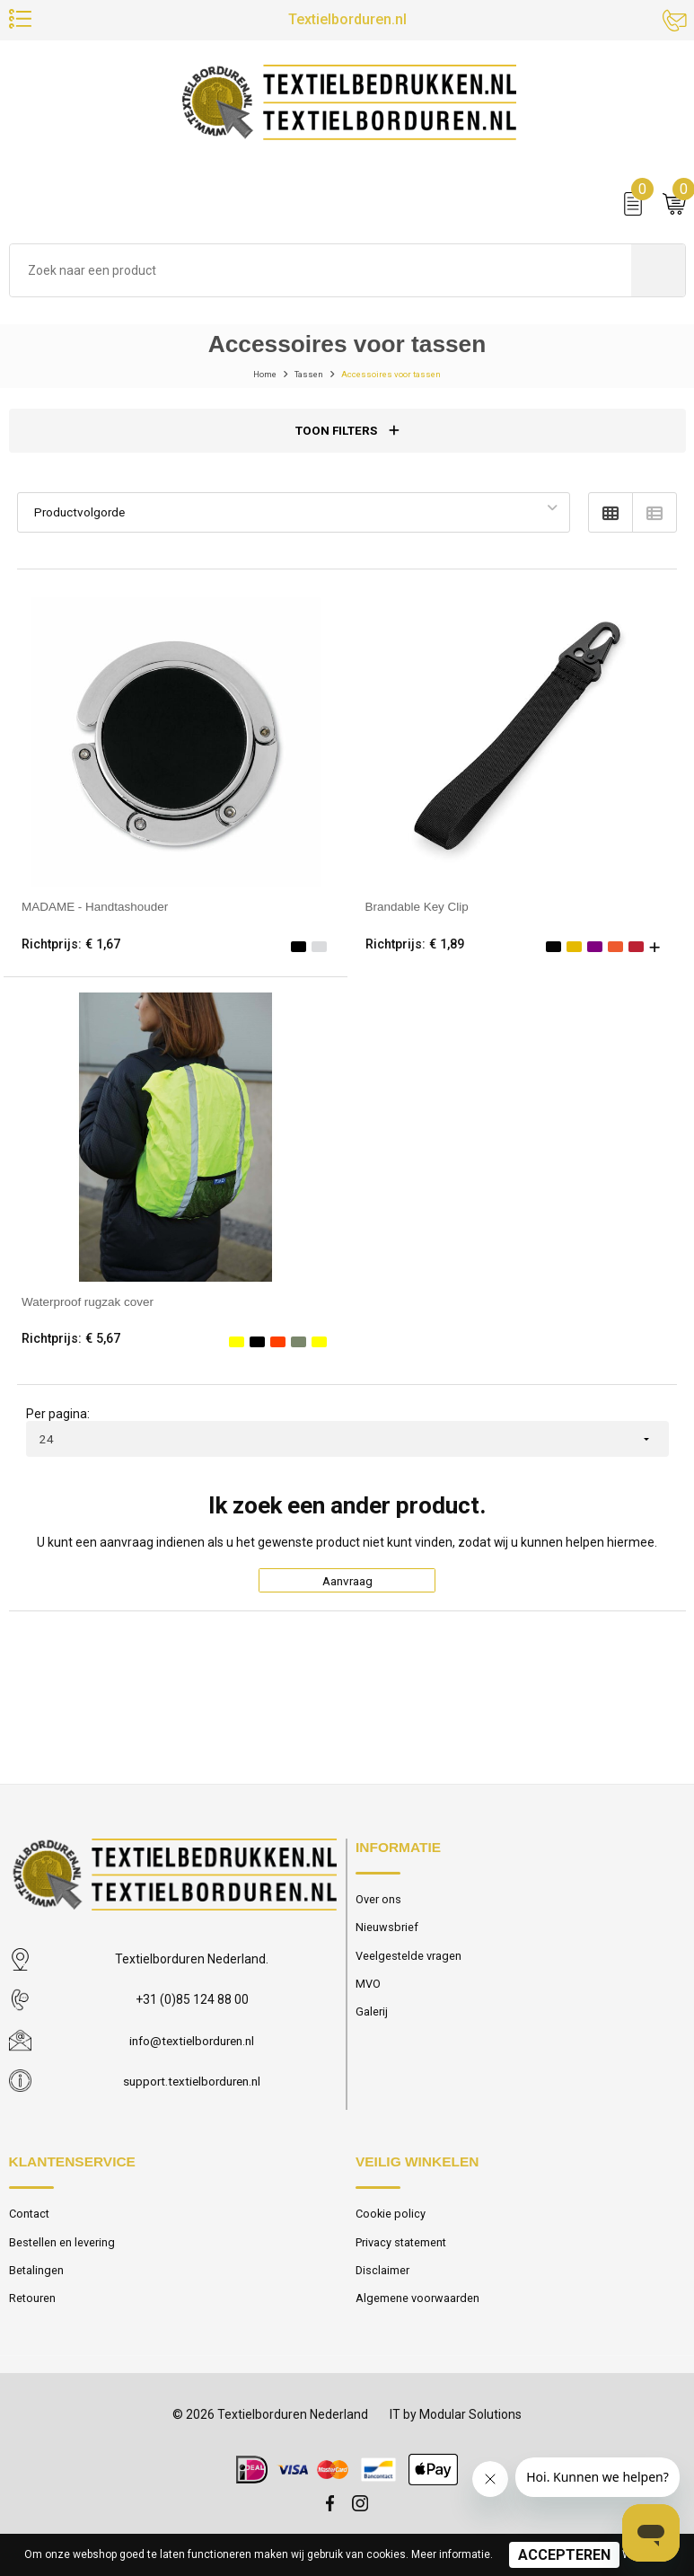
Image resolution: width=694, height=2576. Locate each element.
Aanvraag (347, 1591)
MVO (368, 1998)
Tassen (297, 384)
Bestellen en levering (62, 2256)
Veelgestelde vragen (409, 1969)
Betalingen (37, 2283)
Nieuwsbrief (387, 1940)
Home (243, 384)
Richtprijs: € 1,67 (72, 954)
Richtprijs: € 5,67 (72, 1349)
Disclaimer (383, 2283)
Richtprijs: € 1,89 (416, 954)
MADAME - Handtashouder (97, 917)
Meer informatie (450, 2554)
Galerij (372, 2026)
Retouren (33, 2312)
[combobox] (320, 280)
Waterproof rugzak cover (90, 1311)
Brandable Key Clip (418, 917)
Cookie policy (391, 2227)
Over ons (378, 1912)
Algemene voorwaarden (417, 2312)
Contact (30, 2227)
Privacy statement (403, 2256)
